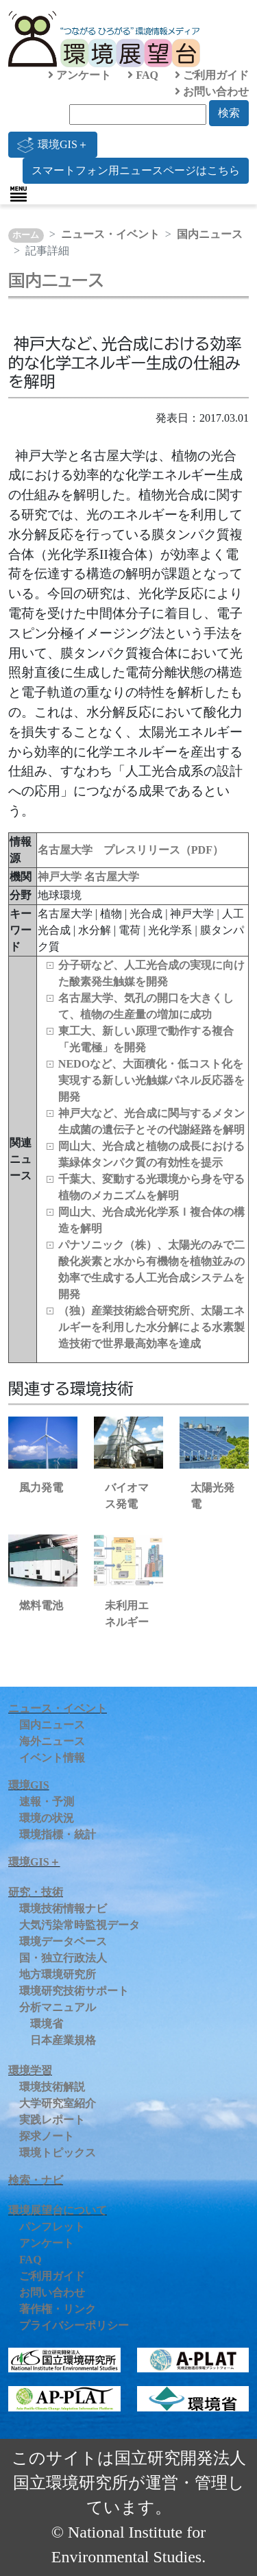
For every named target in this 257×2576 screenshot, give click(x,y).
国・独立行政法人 (63, 1958)
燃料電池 (41, 1605)
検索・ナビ (35, 2180)
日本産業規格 (63, 2040)
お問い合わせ (212, 91)
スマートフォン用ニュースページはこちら (136, 170)
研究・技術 (35, 1892)
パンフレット (52, 2226)
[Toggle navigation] (18, 194)
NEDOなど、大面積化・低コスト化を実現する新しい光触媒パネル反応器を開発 (151, 1080)
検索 (229, 113)
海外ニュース (52, 1741)
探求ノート (46, 2136)
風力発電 (41, 1487)
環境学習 (30, 2070)
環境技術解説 (52, 2087)
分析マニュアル (57, 2007)
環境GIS (28, 1785)
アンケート (79, 75)
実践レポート (52, 2120)
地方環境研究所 (57, 1974)
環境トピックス (57, 2152)
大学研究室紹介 (57, 2103)
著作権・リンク (57, 2309)
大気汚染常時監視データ (79, 1925)
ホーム (25, 235)
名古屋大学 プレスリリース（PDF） (130, 850)
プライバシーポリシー (74, 2325)
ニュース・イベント (110, 234)
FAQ (142, 75)
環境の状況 (46, 1818)
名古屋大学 (111, 876)
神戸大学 (61, 876)
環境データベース (63, 1941)
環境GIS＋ (52, 144)
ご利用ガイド (212, 75)
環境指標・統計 (57, 1834)
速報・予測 (46, 1801)
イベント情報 (52, 1758)
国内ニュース (210, 234)
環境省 (46, 2024)
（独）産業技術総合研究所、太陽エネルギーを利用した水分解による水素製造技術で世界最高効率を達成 (151, 1327)
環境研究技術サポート (74, 1991)
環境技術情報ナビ (63, 1908)
